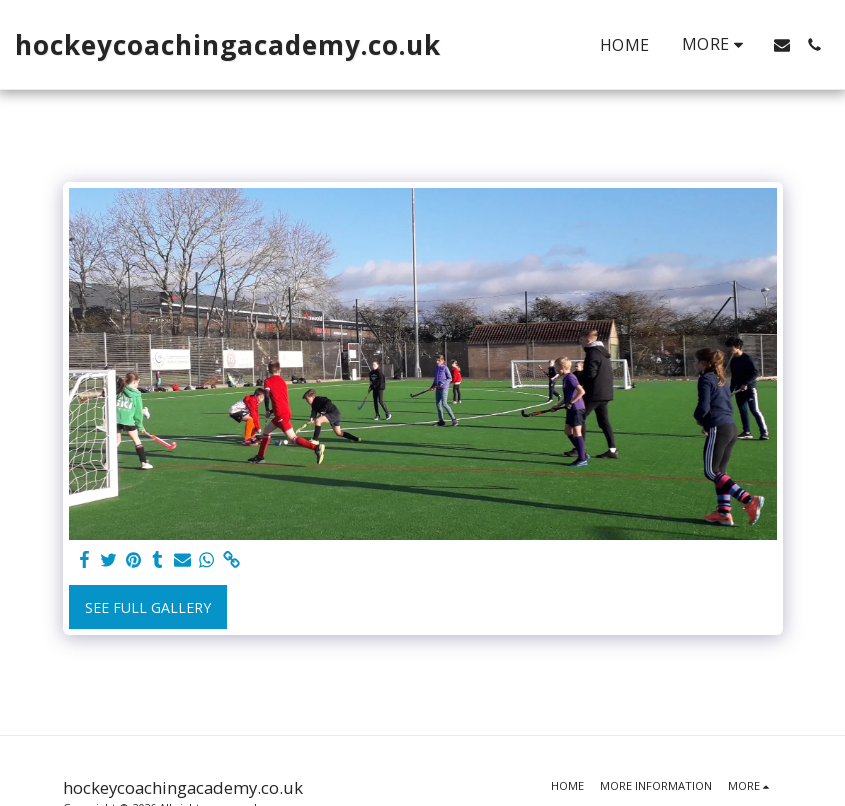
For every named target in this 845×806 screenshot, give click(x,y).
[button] (782, 45)
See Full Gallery (148, 607)
